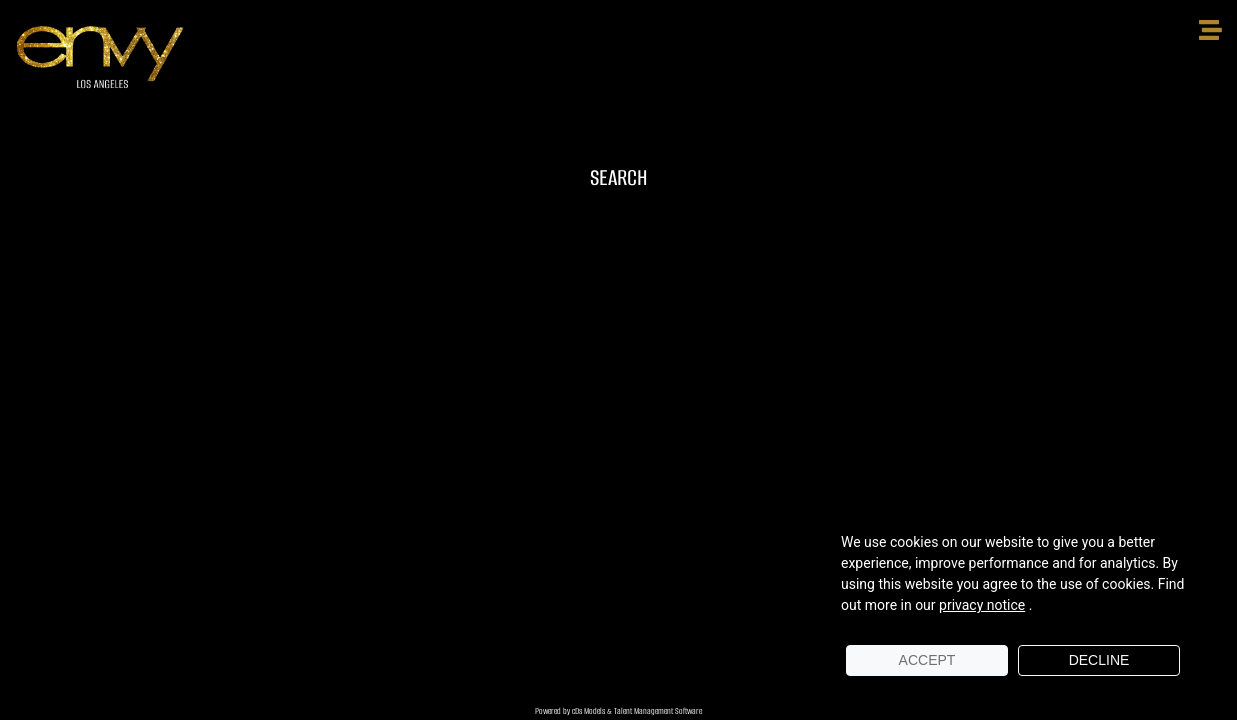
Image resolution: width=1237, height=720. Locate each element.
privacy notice (982, 605)
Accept (927, 660)
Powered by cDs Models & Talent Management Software (618, 711)
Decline (1099, 660)
